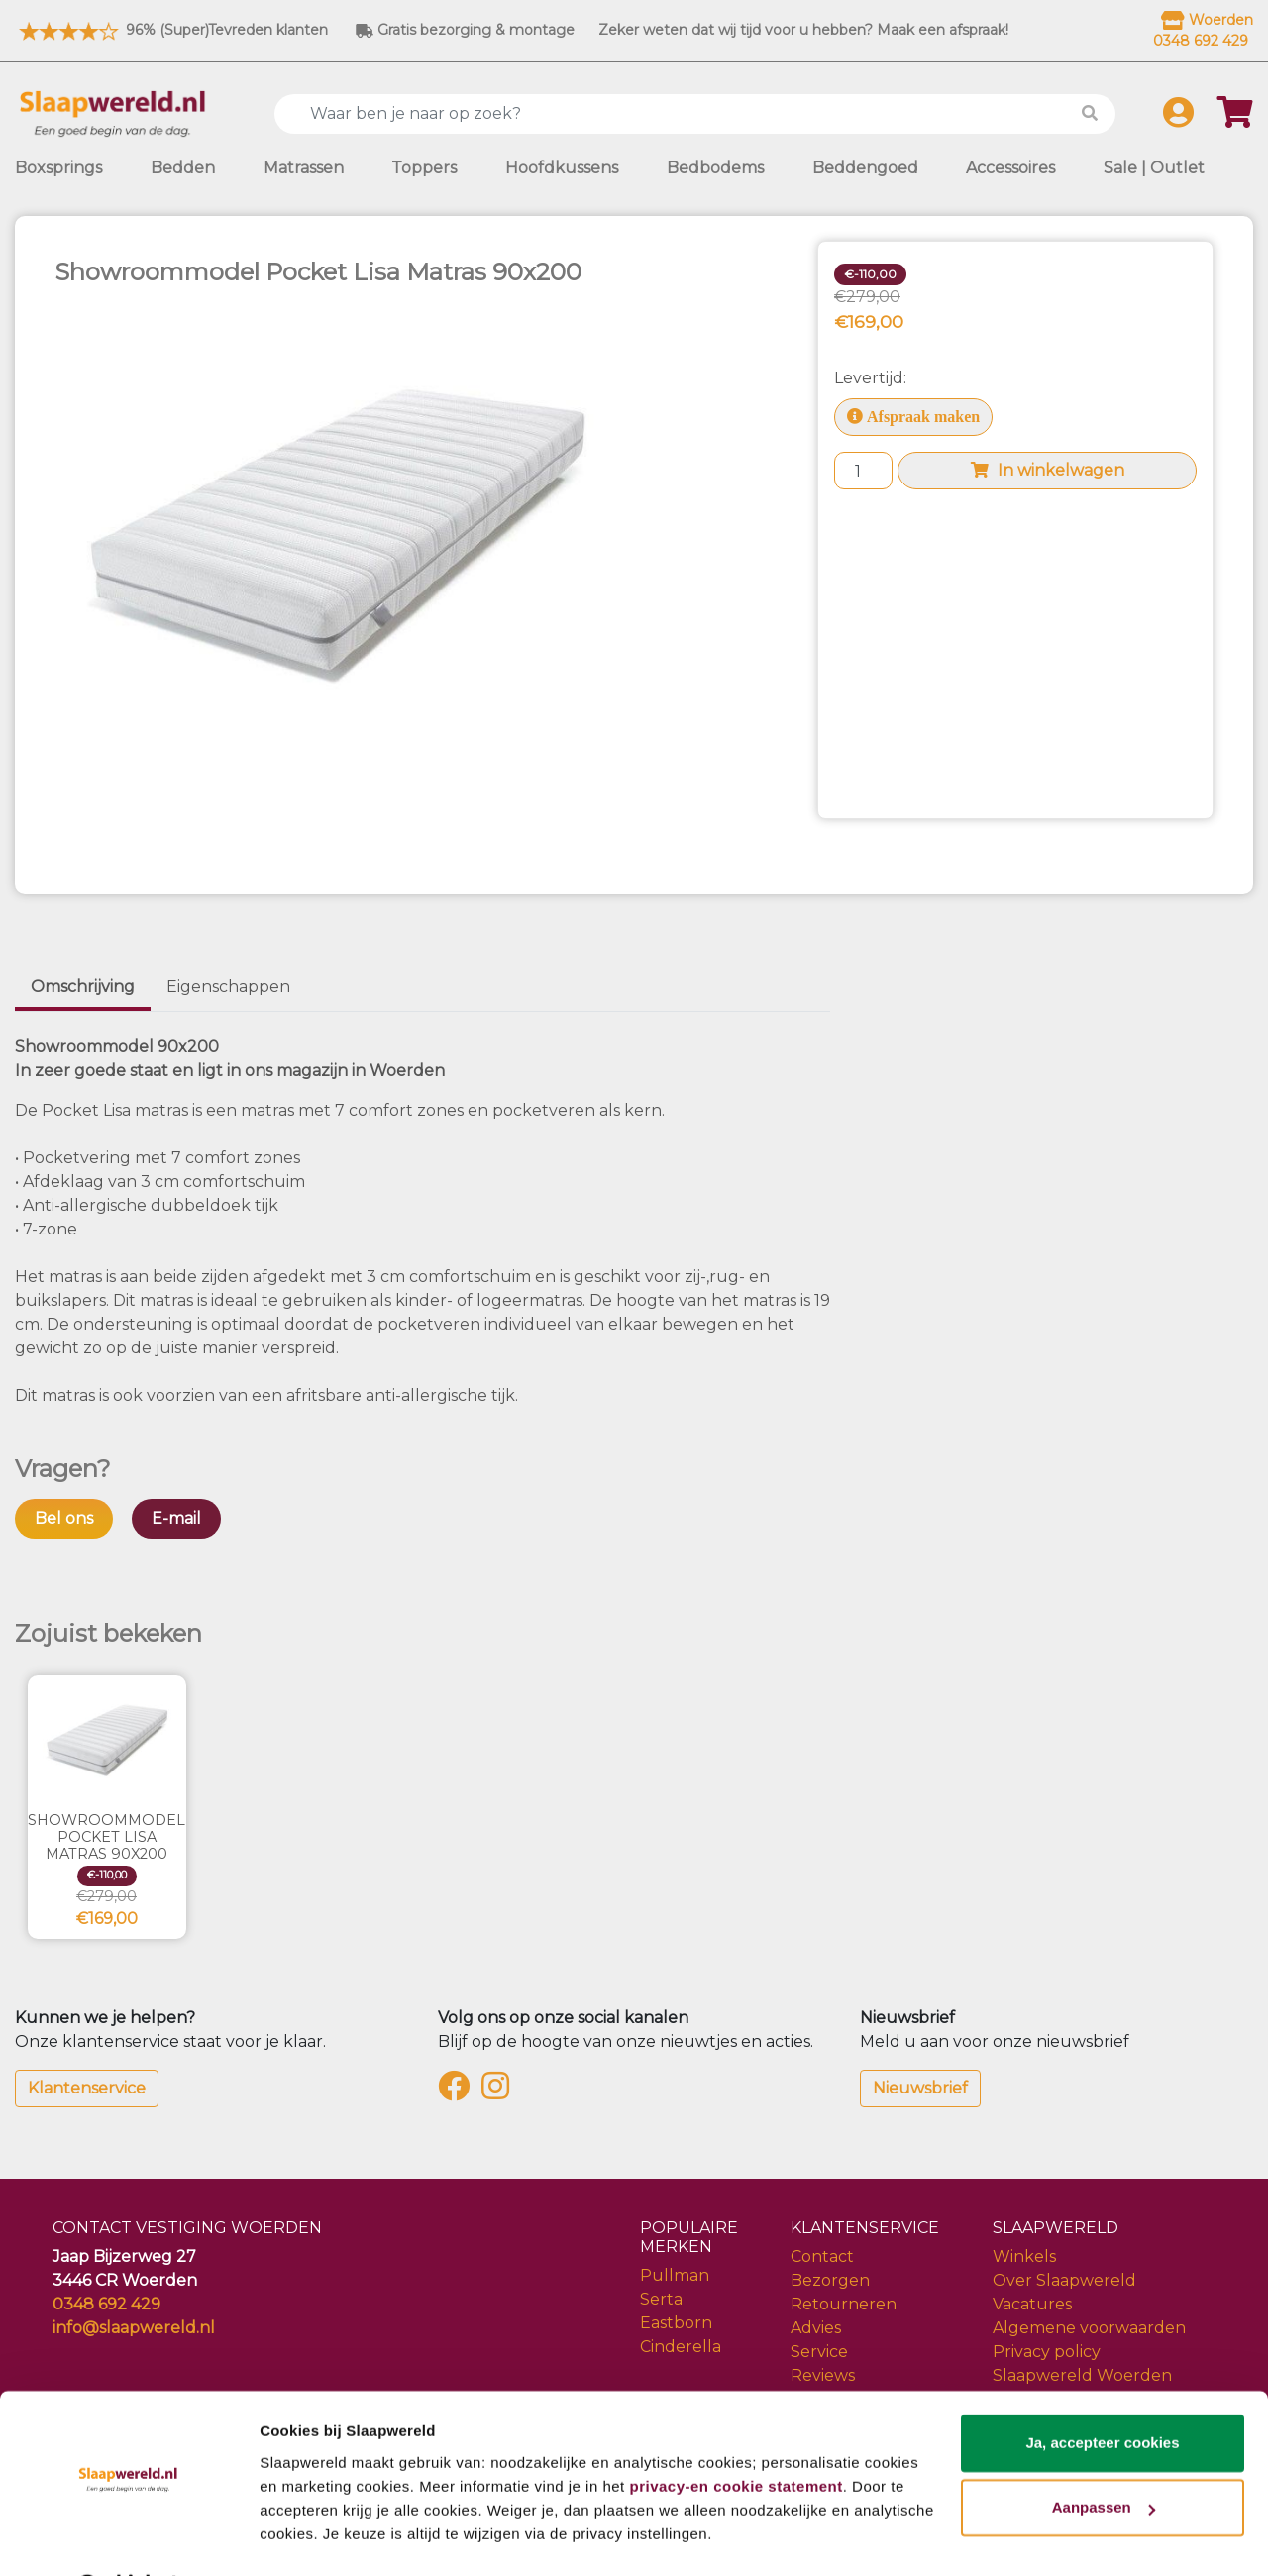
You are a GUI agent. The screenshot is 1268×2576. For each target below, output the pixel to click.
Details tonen (307, 2536)
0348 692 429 (106, 2304)
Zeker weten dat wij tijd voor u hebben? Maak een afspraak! (803, 30)
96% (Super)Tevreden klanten (171, 30)
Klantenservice (87, 2088)
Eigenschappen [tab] (228, 986)
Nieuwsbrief (920, 2088)
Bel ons (64, 1518)
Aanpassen (1103, 2455)
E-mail (176, 1518)
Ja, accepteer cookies (1102, 2391)
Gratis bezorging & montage (465, 30)
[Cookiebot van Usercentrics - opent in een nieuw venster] (128, 2537)
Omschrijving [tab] (83, 986)
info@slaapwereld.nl (134, 2327)
